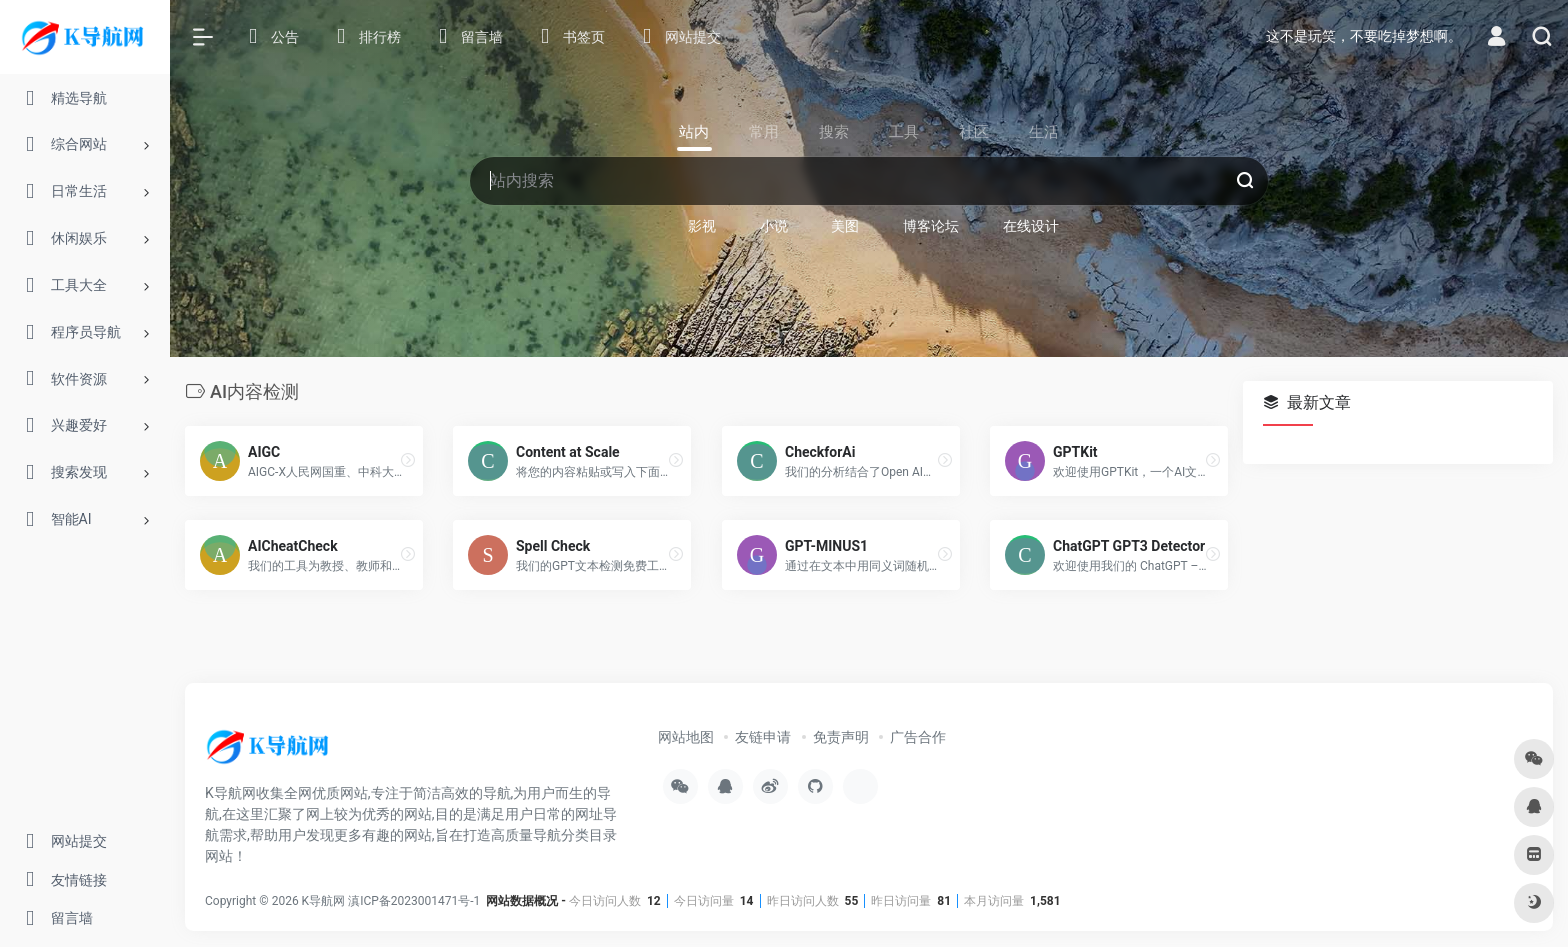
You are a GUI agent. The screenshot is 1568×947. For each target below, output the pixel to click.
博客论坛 (931, 226)
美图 (845, 226)
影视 (702, 226)
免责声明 (841, 736)
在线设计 (1031, 226)
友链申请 (763, 736)
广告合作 (918, 736)
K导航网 (324, 900)
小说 (774, 226)
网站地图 (686, 736)
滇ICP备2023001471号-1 (415, 900)
